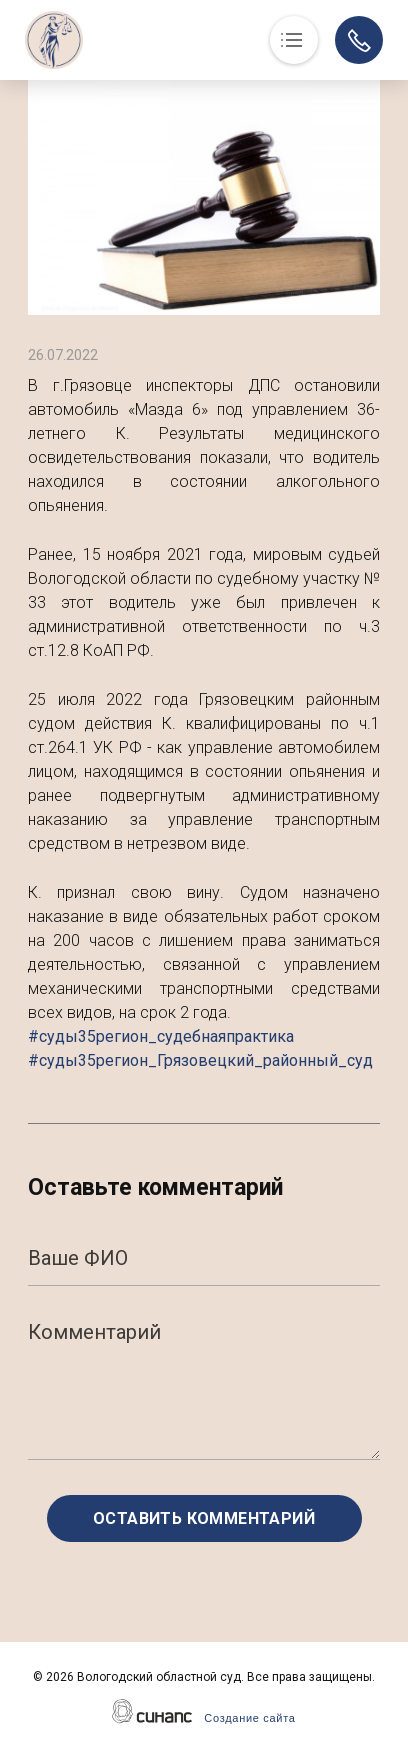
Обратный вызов (359, 40)
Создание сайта (249, 1718)
